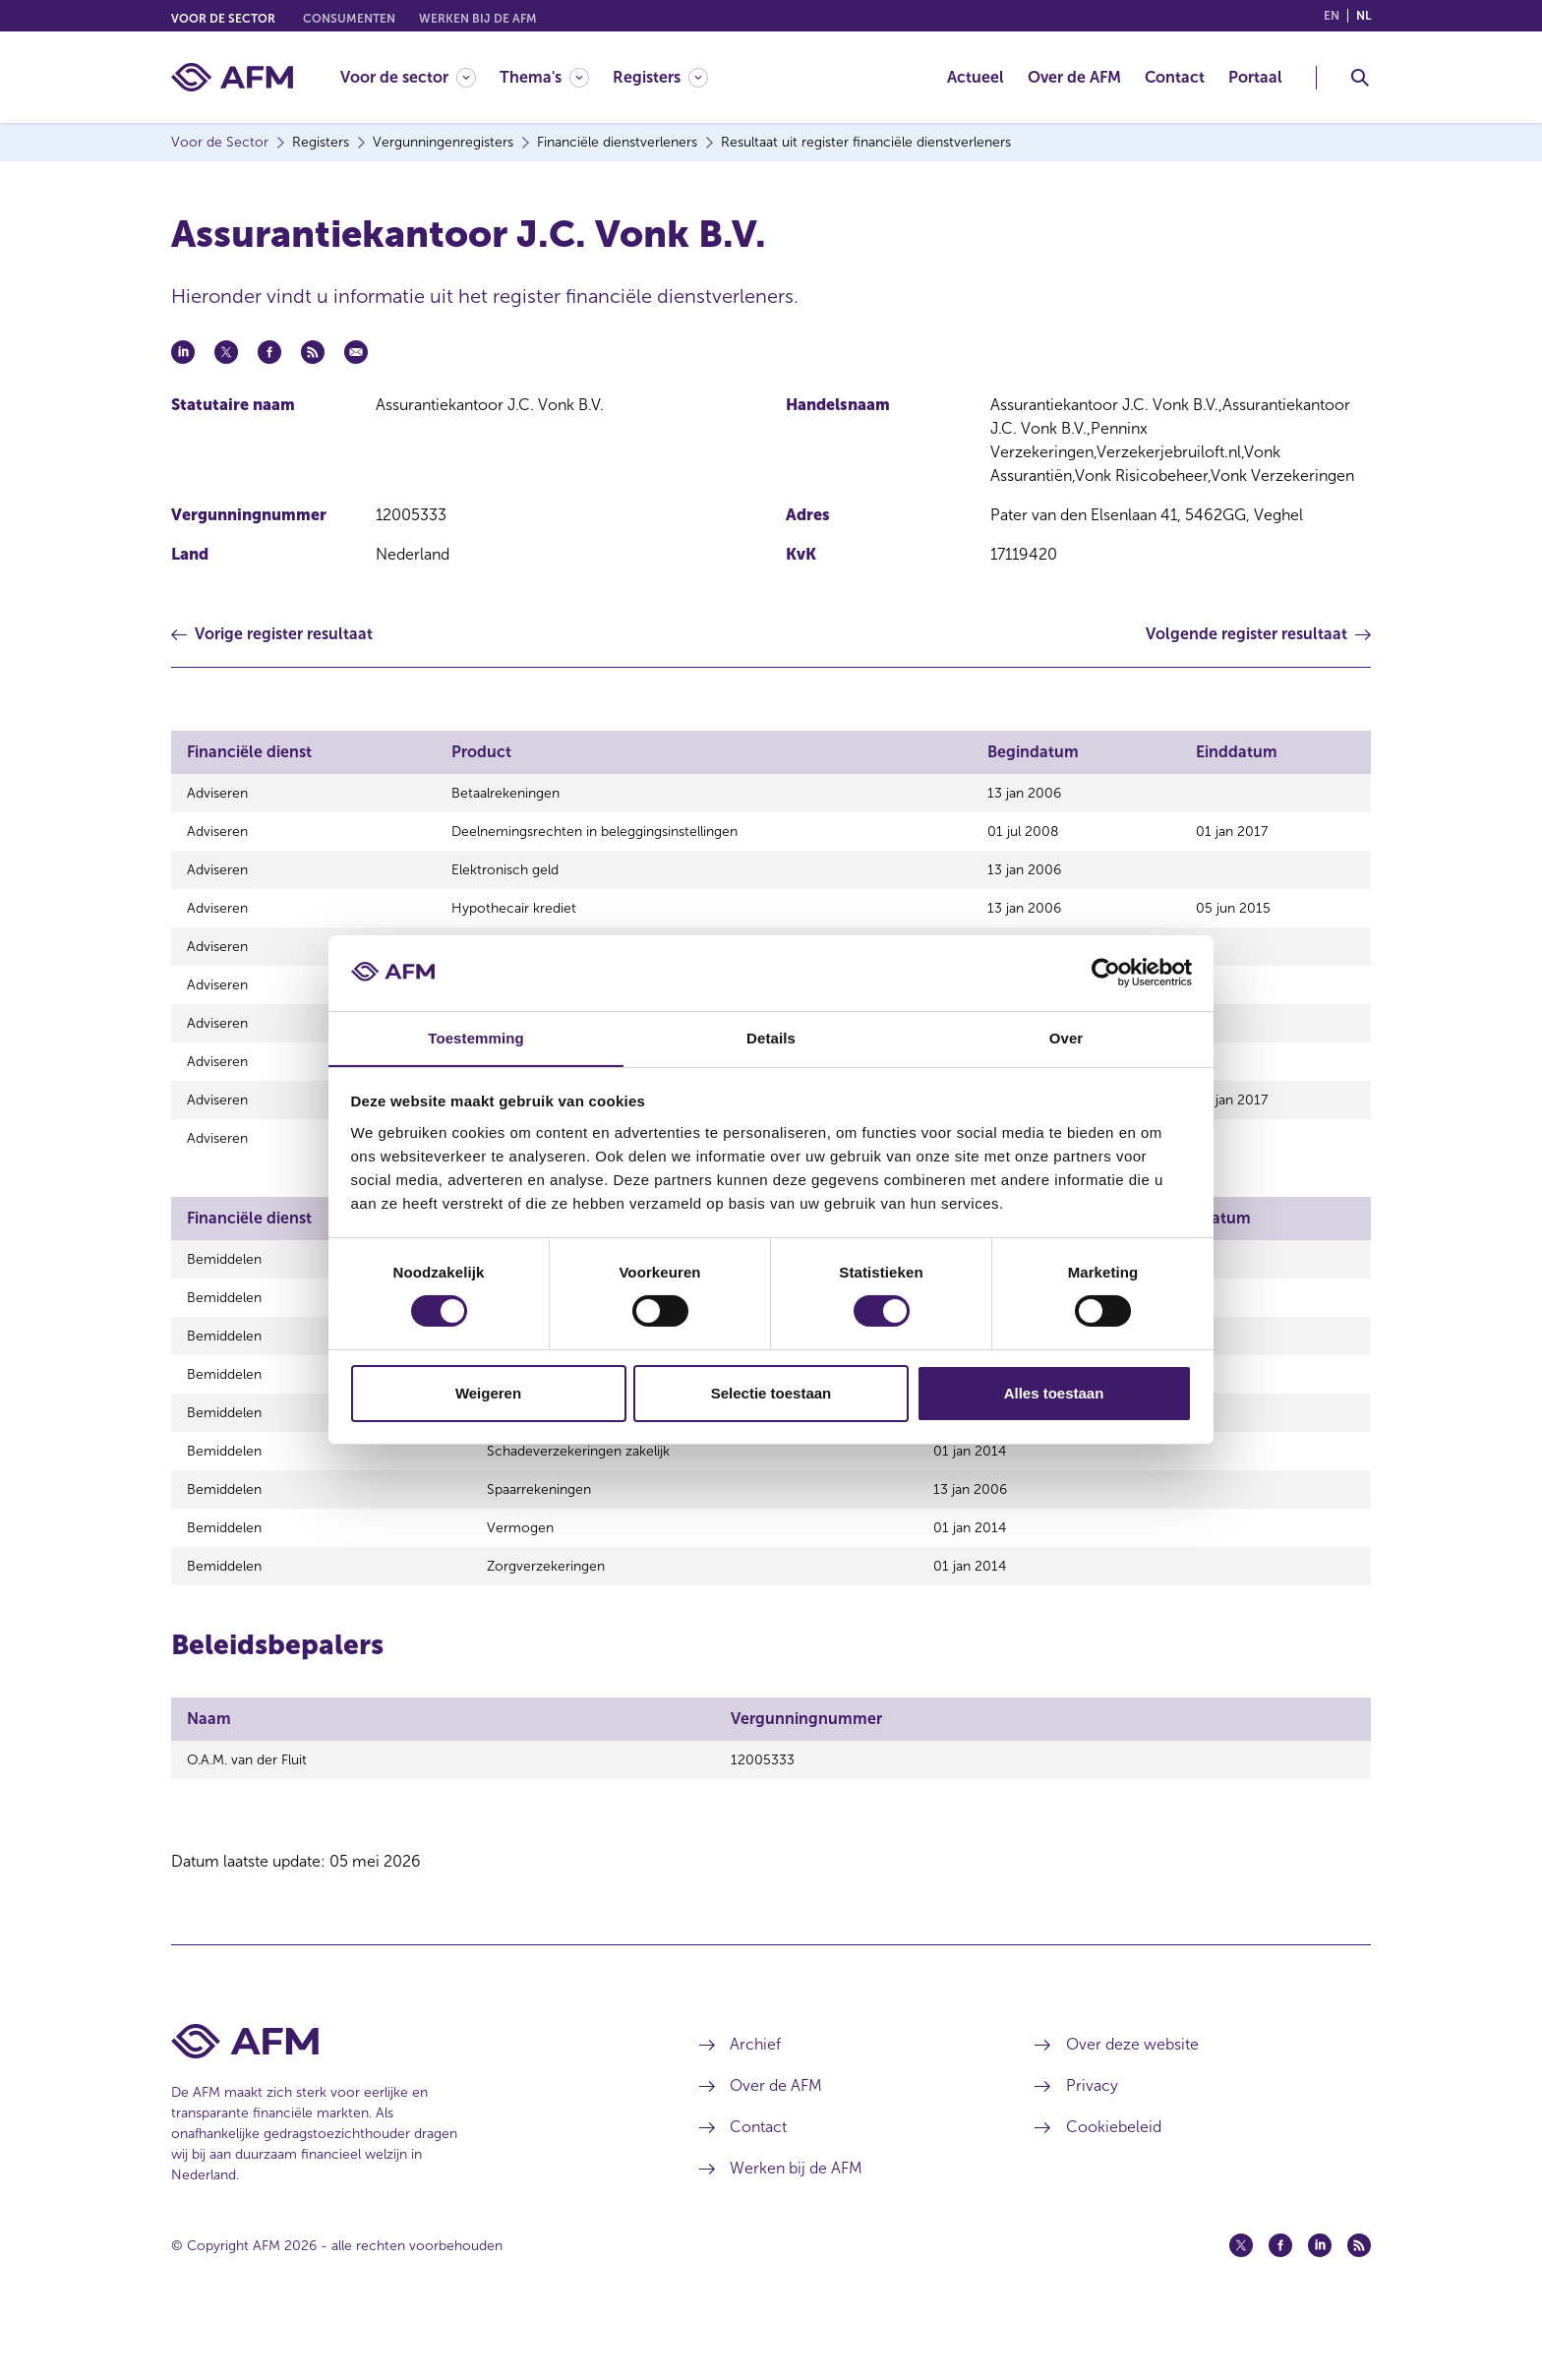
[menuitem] (420, 77)
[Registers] (660, 77)
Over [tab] (1066, 1037)
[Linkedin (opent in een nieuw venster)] (1320, 2304)
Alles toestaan (1054, 1393)
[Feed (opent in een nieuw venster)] (1359, 2304)
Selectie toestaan (771, 1393)
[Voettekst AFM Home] (405, 2100)
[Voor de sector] (408, 77)
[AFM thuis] (232, 77)
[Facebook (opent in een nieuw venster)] (1280, 2304)
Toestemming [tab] (476, 1037)
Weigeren (488, 1393)
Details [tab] (771, 1037)
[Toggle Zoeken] (1360, 77)
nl (1363, 16)
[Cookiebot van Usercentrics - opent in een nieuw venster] (1106, 972)
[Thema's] (544, 77)
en (1331, 16)
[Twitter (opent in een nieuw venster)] (1241, 2304)
